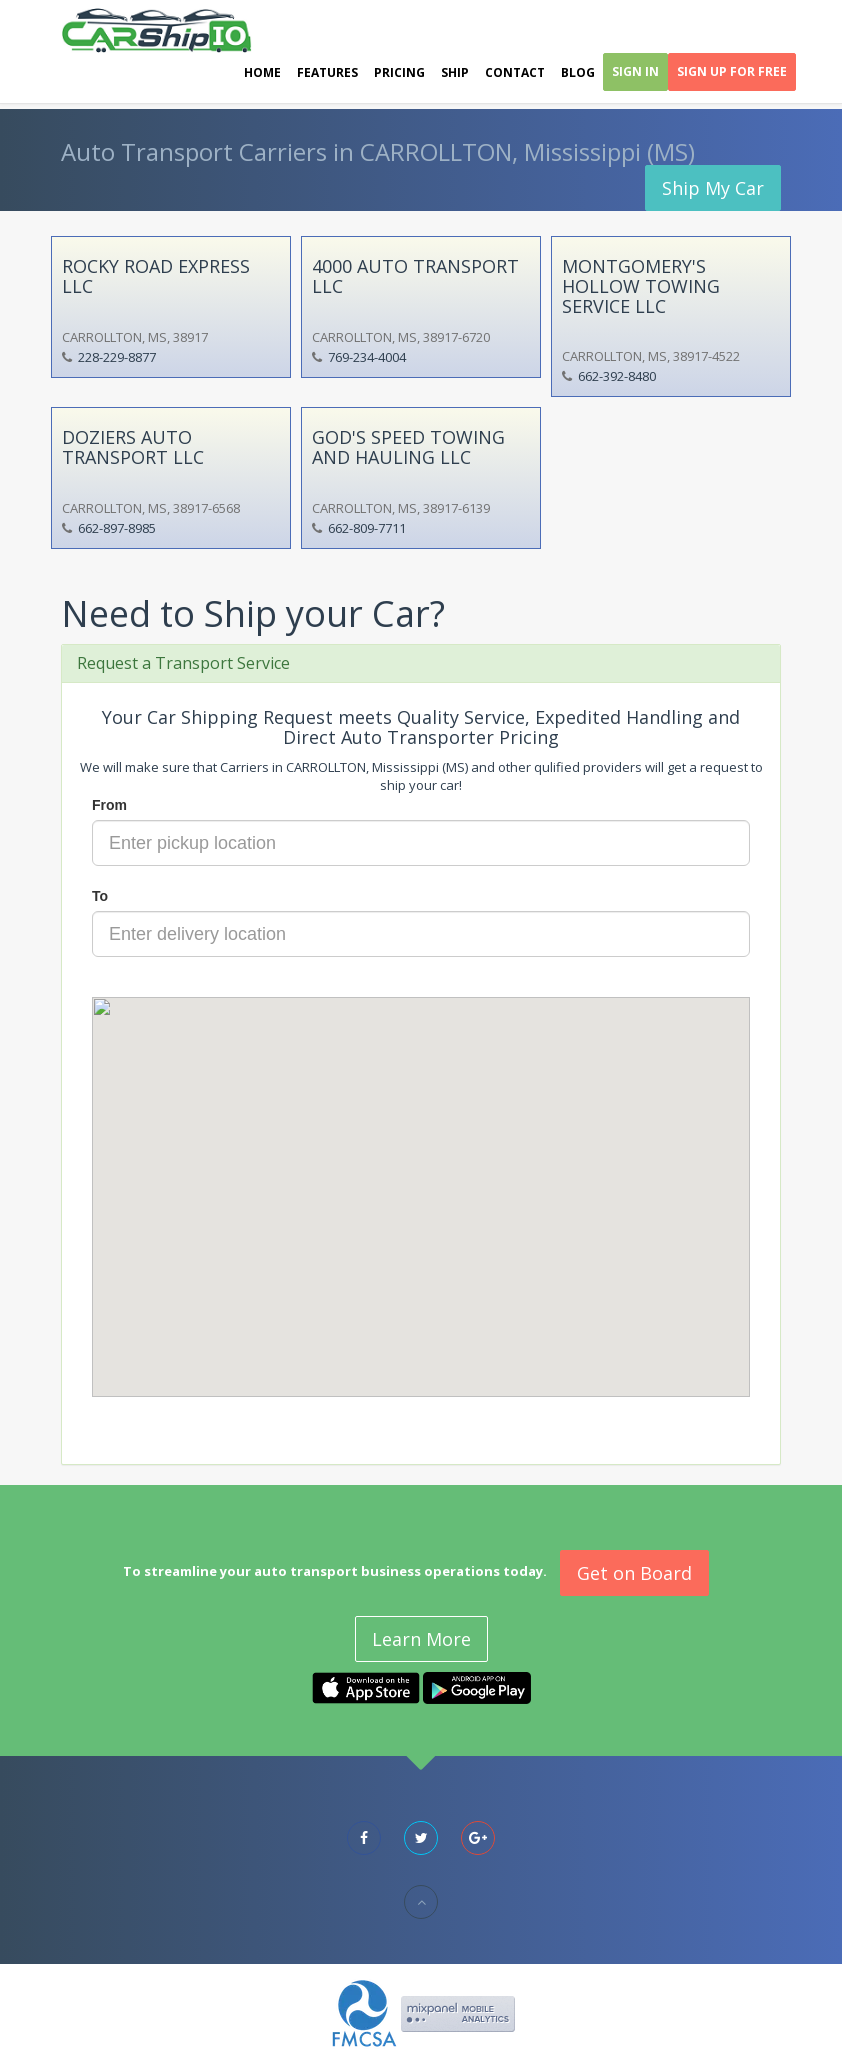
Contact (515, 72)
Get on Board (634, 1573)
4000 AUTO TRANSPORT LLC (415, 276)
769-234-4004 (367, 357)
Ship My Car (713, 188)
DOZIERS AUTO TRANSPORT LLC (133, 447)
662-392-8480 (617, 376)
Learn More (421, 1639)
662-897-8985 (117, 528)
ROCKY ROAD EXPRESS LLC (156, 276)
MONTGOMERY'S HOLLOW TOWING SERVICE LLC (641, 286)
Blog (578, 72)
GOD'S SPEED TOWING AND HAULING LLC (408, 447)
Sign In (635, 71)
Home (262, 72)
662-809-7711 (367, 528)
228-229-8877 (117, 357)
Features (327, 72)
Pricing (399, 72)
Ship (455, 72)
